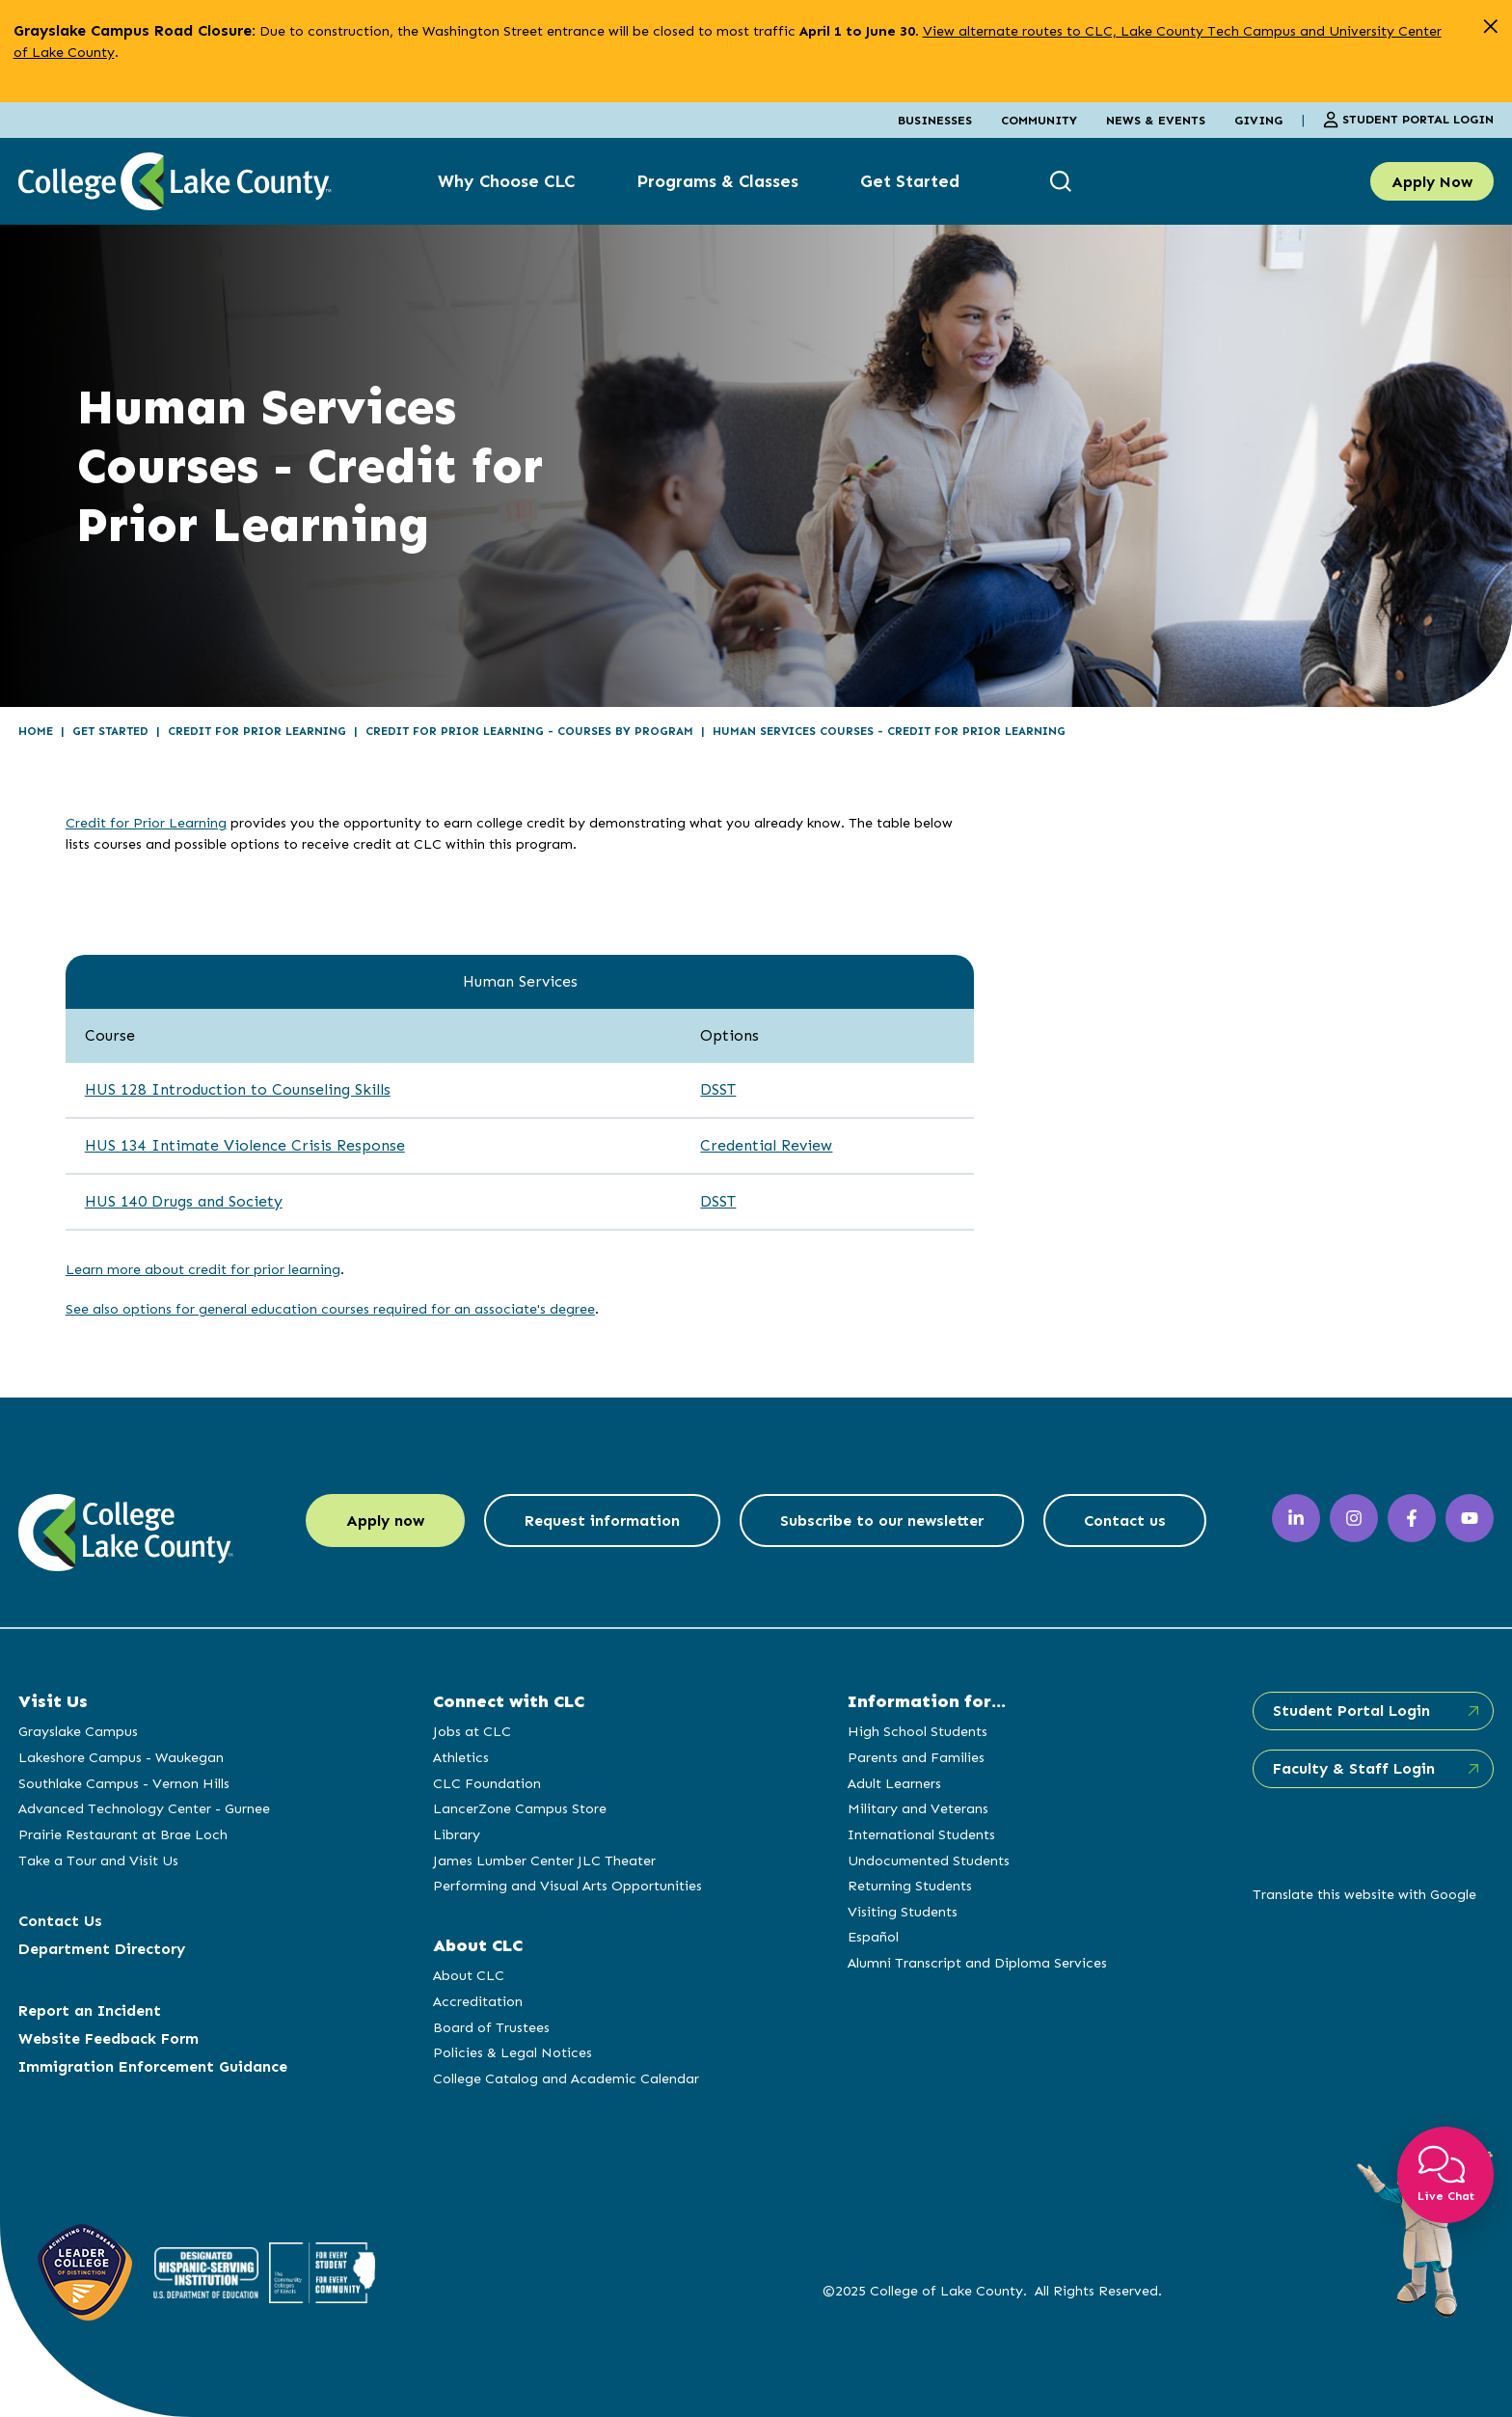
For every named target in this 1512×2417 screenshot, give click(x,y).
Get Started (909, 181)
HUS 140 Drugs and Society (184, 1201)
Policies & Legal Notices (512, 2052)
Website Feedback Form (108, 2038)
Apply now (385, 1520)
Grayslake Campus (78, 1731)
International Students (921, 1834)
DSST (718, 1089)
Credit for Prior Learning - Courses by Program (529, 731)
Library (456, 1834)
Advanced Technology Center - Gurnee (144, 1808)
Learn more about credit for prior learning (203, 1269)
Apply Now (1431, 182)
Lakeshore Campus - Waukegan (121, 1757)
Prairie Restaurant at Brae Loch (123, 1834)
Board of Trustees (491, 2027)
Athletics (461, 1757)
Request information (602, 1520)
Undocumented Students (929, 1860)
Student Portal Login (1408, 119)
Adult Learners (894, 1783)
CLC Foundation (487, 1783)
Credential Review (766, 1145)
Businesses (935, 120)
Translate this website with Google (1364, 1894)
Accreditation (478, 2001)
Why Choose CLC (506, 181)
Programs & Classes (717, 181)
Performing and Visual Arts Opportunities (567, 1885)
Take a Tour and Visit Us (98, 1860)
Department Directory (101, 1949)
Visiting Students (903, 1911)
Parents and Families (916, 1757)
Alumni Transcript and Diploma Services (977, 1962)
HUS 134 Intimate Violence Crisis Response (245, 1145)
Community (1039, 120)
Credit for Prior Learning (257, 731)
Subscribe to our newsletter (882, 1520)
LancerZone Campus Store (520, 1808)
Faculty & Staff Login (1354, 1768)
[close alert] (1490, 26)
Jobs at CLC (472, 1731)
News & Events (1155, 120)
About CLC (468, 1975)
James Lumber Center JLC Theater (544, 1860)
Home (35, 731)
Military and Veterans (918, 1808)
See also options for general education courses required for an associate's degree (330, 1308)
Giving (1258, 120)
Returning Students (910, 1885)
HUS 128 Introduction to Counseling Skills (238, 1089)
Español (873, 1936)
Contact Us (60, 1921)
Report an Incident (89, 2010)
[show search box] (1063, 182)
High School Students (917, 1731)
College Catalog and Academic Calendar (566, 2078)
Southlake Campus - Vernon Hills (124, 1783)
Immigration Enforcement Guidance (152, 2066)
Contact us (1125, 1520)
